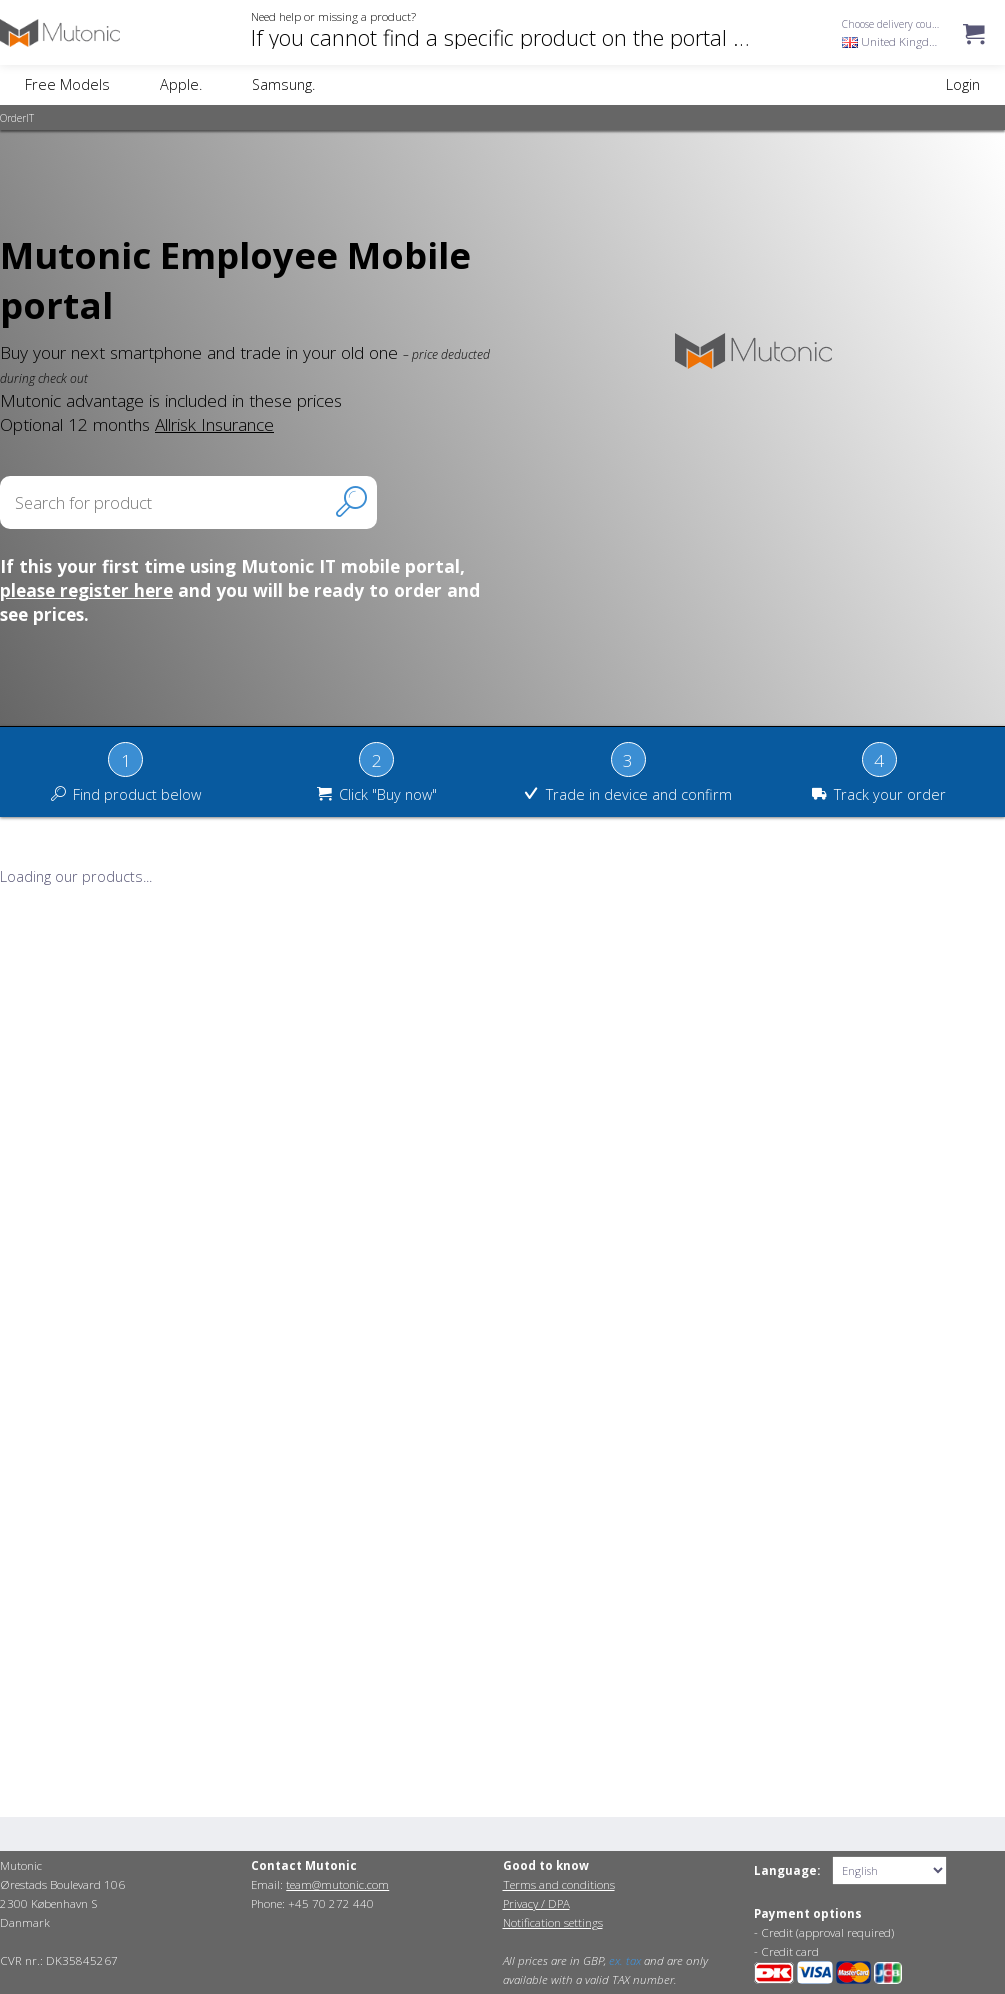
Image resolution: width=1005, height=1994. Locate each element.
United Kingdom (894, 41)
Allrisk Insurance (214, 424)
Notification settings (553, 1922)
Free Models (67, 84)
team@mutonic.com (337, 1884)
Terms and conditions (559, 1884)
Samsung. (283, 84)
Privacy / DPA (536, 1903)
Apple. (181, 84)
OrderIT (17, 118)
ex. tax (625, 1960)
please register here (86, 590)
